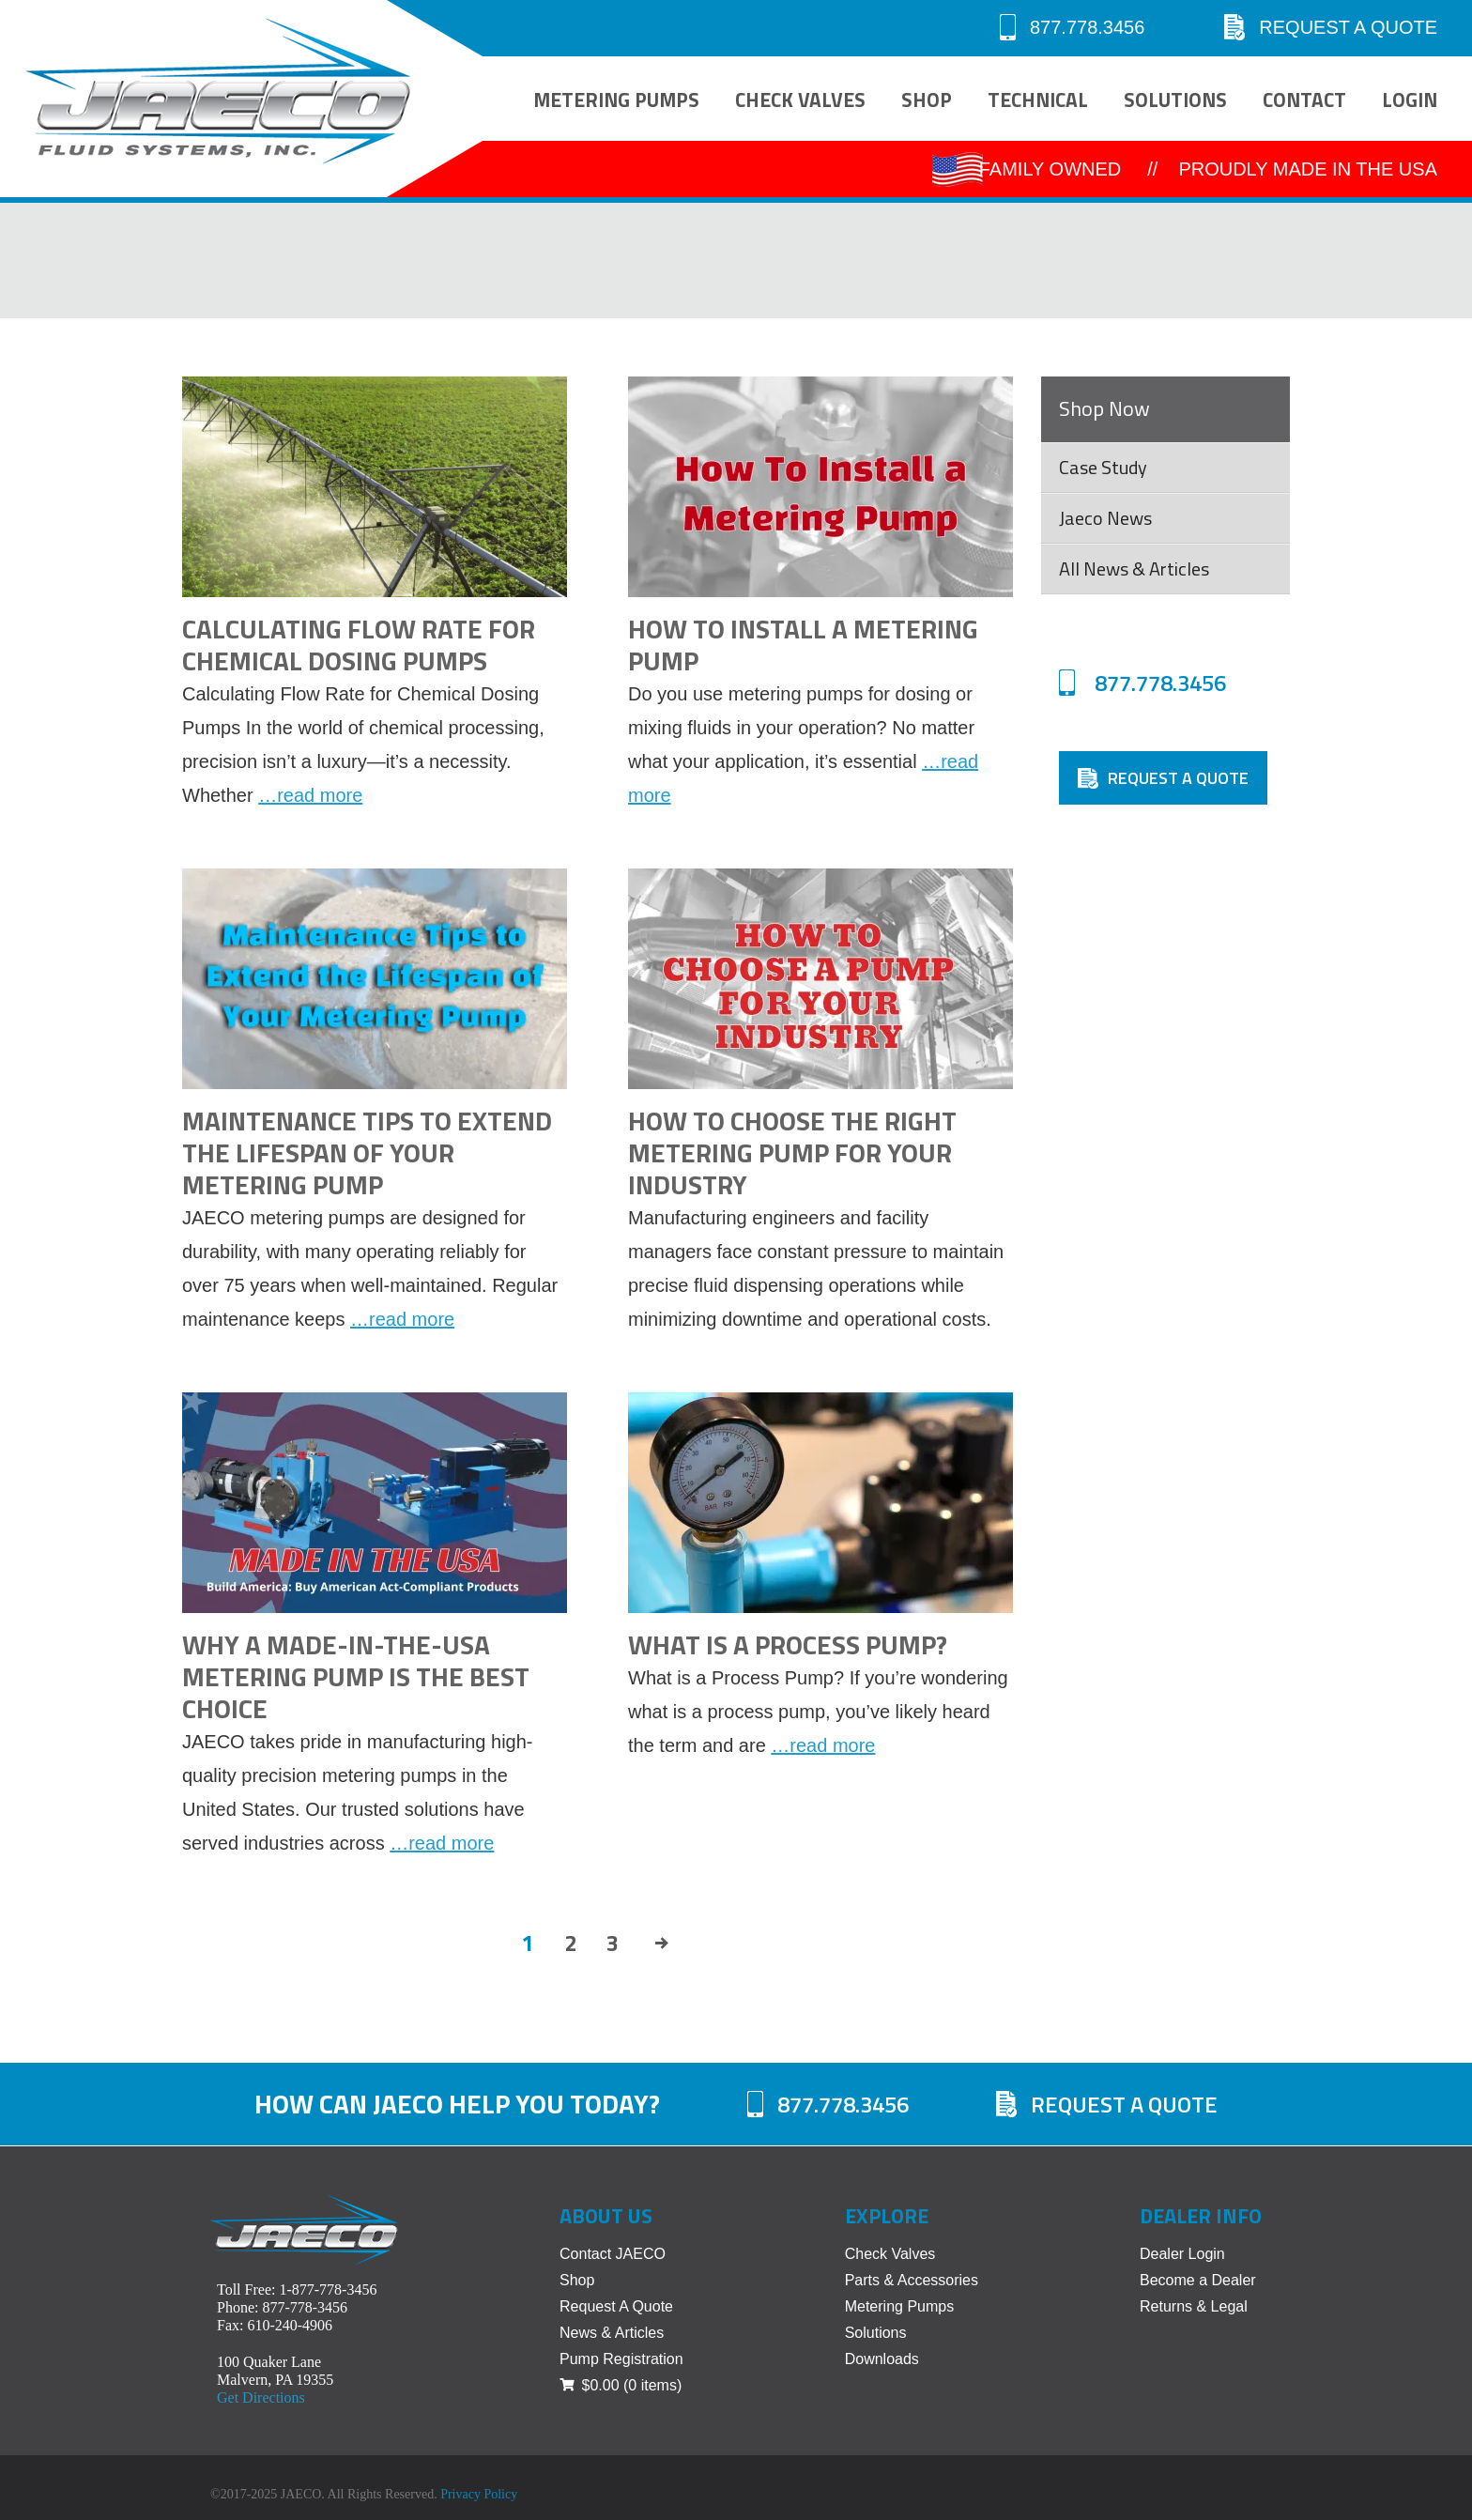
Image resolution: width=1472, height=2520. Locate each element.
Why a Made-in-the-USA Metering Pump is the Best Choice (355, 1676)
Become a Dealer (1198, 2280)
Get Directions (261, 2397)
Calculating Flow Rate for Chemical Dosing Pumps (358, 644)
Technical (1038, 100)
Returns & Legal (1194, 2306)
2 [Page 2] (570, 1942)
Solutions (1175, 100)
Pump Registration (621, 2359)
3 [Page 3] (612, 1942)
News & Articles (612, 2333)
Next (663, 1942)
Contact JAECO (613, 2254)
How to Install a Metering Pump (803, 644)
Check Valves (800, 100)
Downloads (882, 2359)
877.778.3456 (1072, 27)
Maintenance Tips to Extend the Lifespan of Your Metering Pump (367, 1152)
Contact (1304, 100)
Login (1409, 100)
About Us (606, 2216)
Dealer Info (1201, 2216)
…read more (310, 795)
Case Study (1103, 467)
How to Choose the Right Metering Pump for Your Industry (792, 1152)
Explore (886, 2216)
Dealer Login (1182, 2254)
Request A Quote (1330, 27)
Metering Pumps (616, 100)
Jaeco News (1105, 517)
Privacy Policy (478, 2494)
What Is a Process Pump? (787, 1644)
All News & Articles (1134, 568)
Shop (926, 100)
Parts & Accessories (911, 2280)
